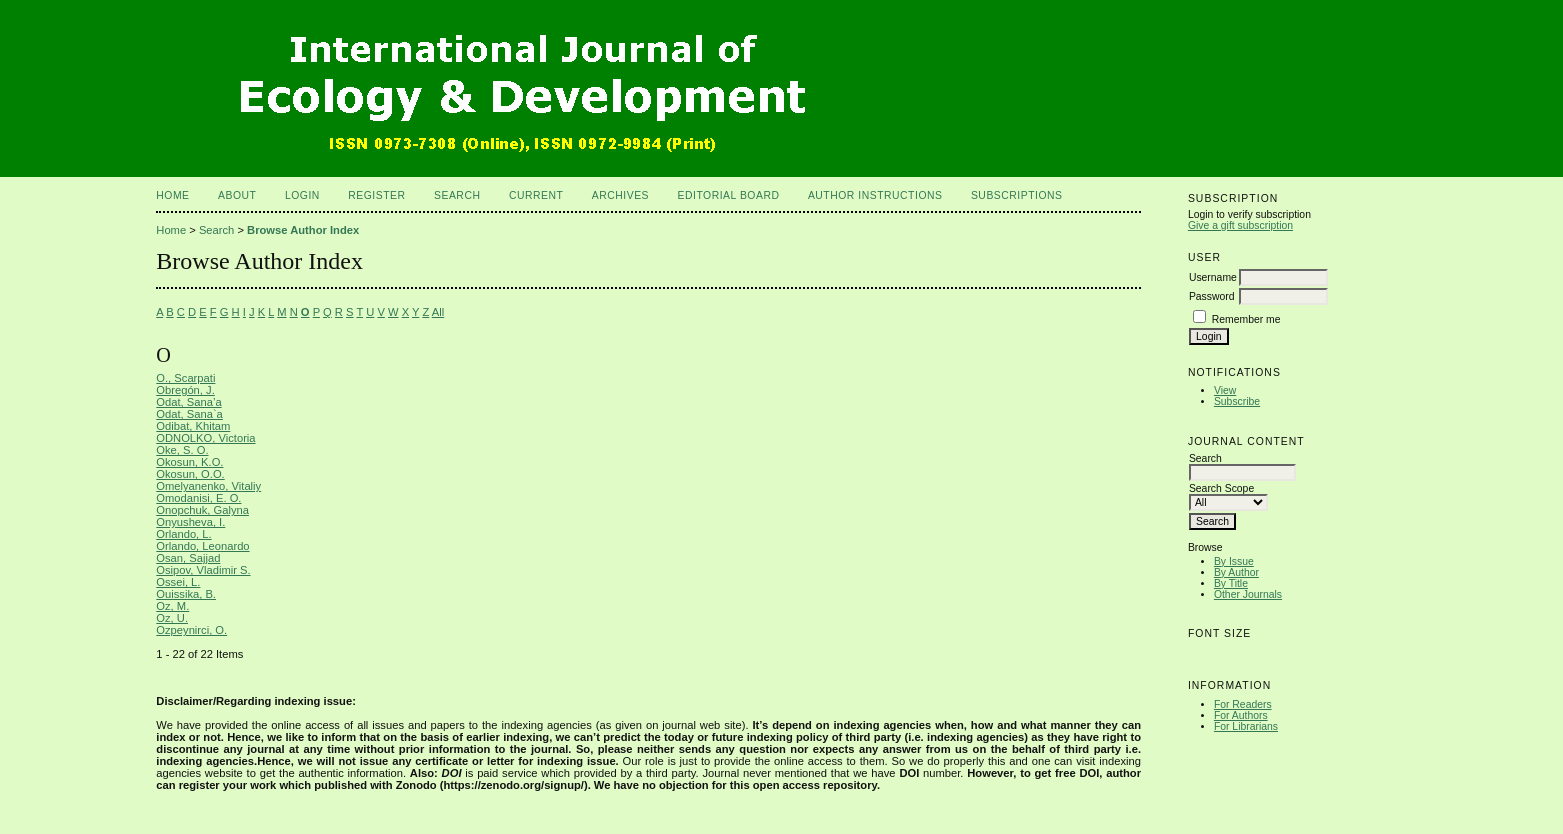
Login (302, 195)
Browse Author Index (303, 230)
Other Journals (1248, 594)
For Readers (1243, 704)
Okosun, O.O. (190, 474)
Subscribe (1237, 401)
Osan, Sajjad (188, 558)
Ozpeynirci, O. (191, 630)
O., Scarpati (185, 378)
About (237, 195)
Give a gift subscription (1240, 225)
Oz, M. (172, 606)
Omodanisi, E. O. (198, 498)
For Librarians (1246, 726)
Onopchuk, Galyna (202, 510)
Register (376, 195)
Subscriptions (1017, 195)
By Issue (1234, 561)
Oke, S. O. (182, 450)
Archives (620, 195)
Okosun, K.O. (189, 462)
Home (172, 195)
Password (1212, 296)
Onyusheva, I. (190, 522)
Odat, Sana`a (189, 414)
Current (536, 195)
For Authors (1241, 715)
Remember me (1246, 319)
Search (457, 195)
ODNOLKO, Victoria (205, 438)
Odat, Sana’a (188, 402)
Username (1213, 277)
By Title (1231, 583)
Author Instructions (875, 195)
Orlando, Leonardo (202, 546)
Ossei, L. (178, 582)
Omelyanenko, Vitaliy (208, 486)
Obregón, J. (185, 390)
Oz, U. (172, 618)
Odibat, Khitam (193, 426)
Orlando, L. (183, 534)
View (1225, 390)
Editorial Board (729, 195)
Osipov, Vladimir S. (203, 570)
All (438, 312)
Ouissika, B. (186, 594)
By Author (1236, 572)
